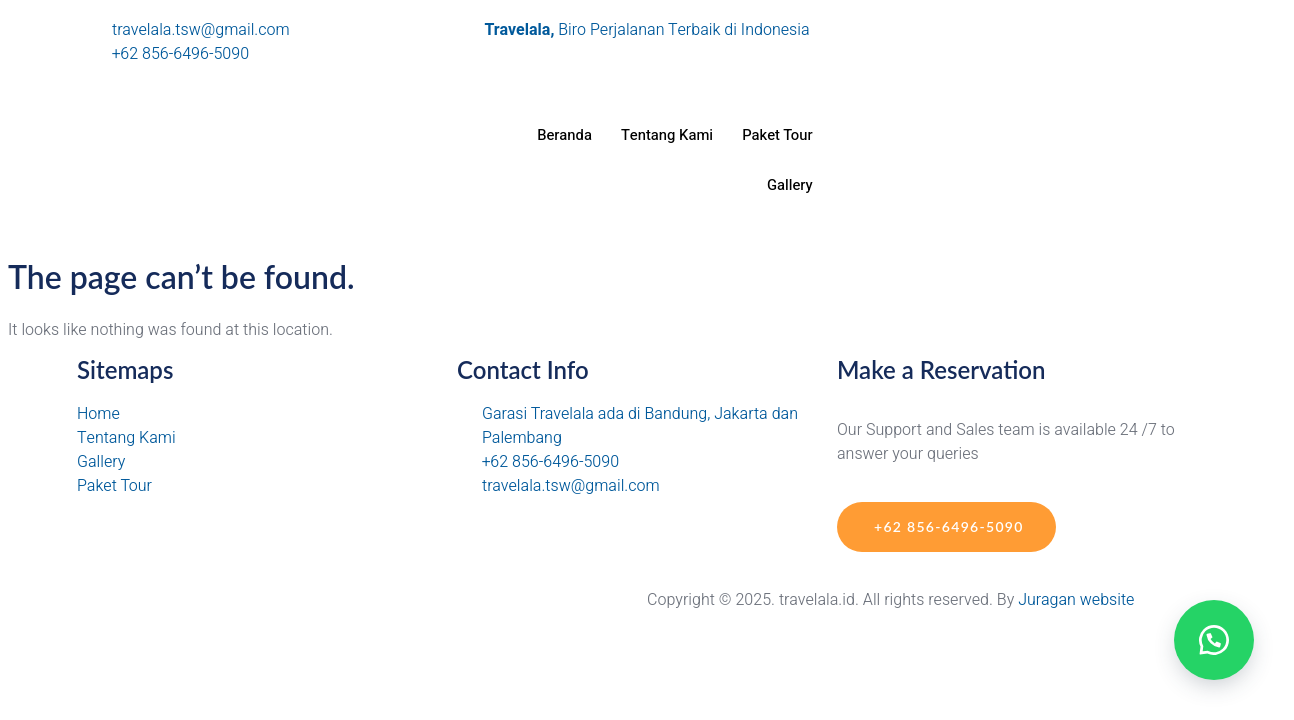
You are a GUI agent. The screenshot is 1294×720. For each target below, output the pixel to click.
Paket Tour (776, 135)
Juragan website (1076, 600)
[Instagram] (1027, 30)
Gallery (789, 185)
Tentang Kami (663, 135)
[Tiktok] (1027, 54)
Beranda (560, 135)
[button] (1214, 640)
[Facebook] (1027, 78)
